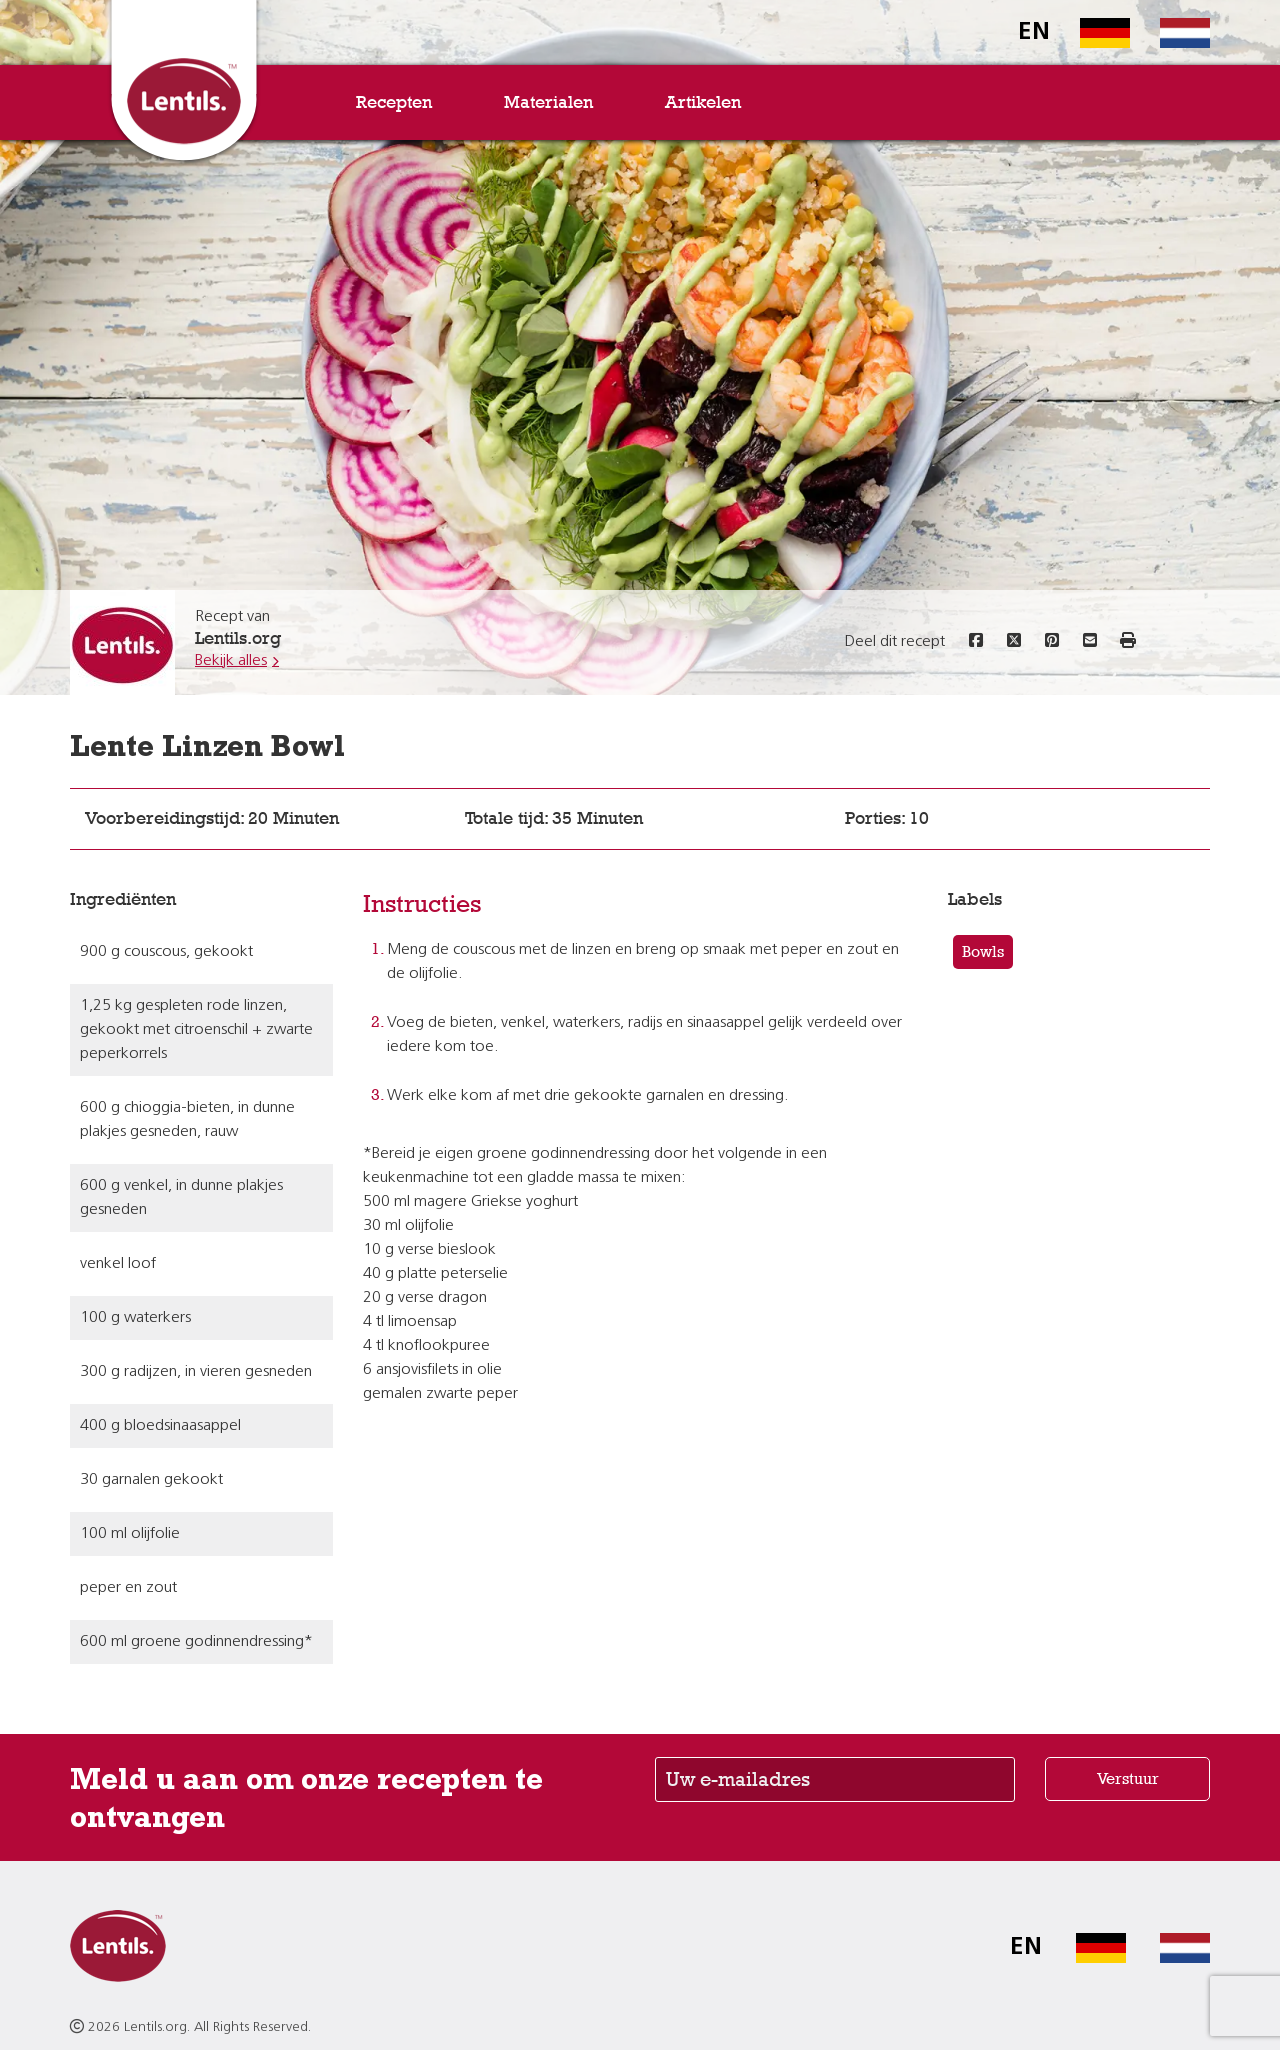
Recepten (394, 102)
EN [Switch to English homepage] (1034, 33)
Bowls (983, 951)
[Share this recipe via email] (1090, 642)
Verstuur (1128, 1778)
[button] (1128, 642)
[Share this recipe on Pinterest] (1052, 642)
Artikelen (703, 102)
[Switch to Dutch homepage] (1170, 33)
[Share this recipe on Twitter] (1014, 642)
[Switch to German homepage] (1090, 33)
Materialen (548, 102)
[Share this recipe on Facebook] (976, 642)
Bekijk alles (231, 661)
